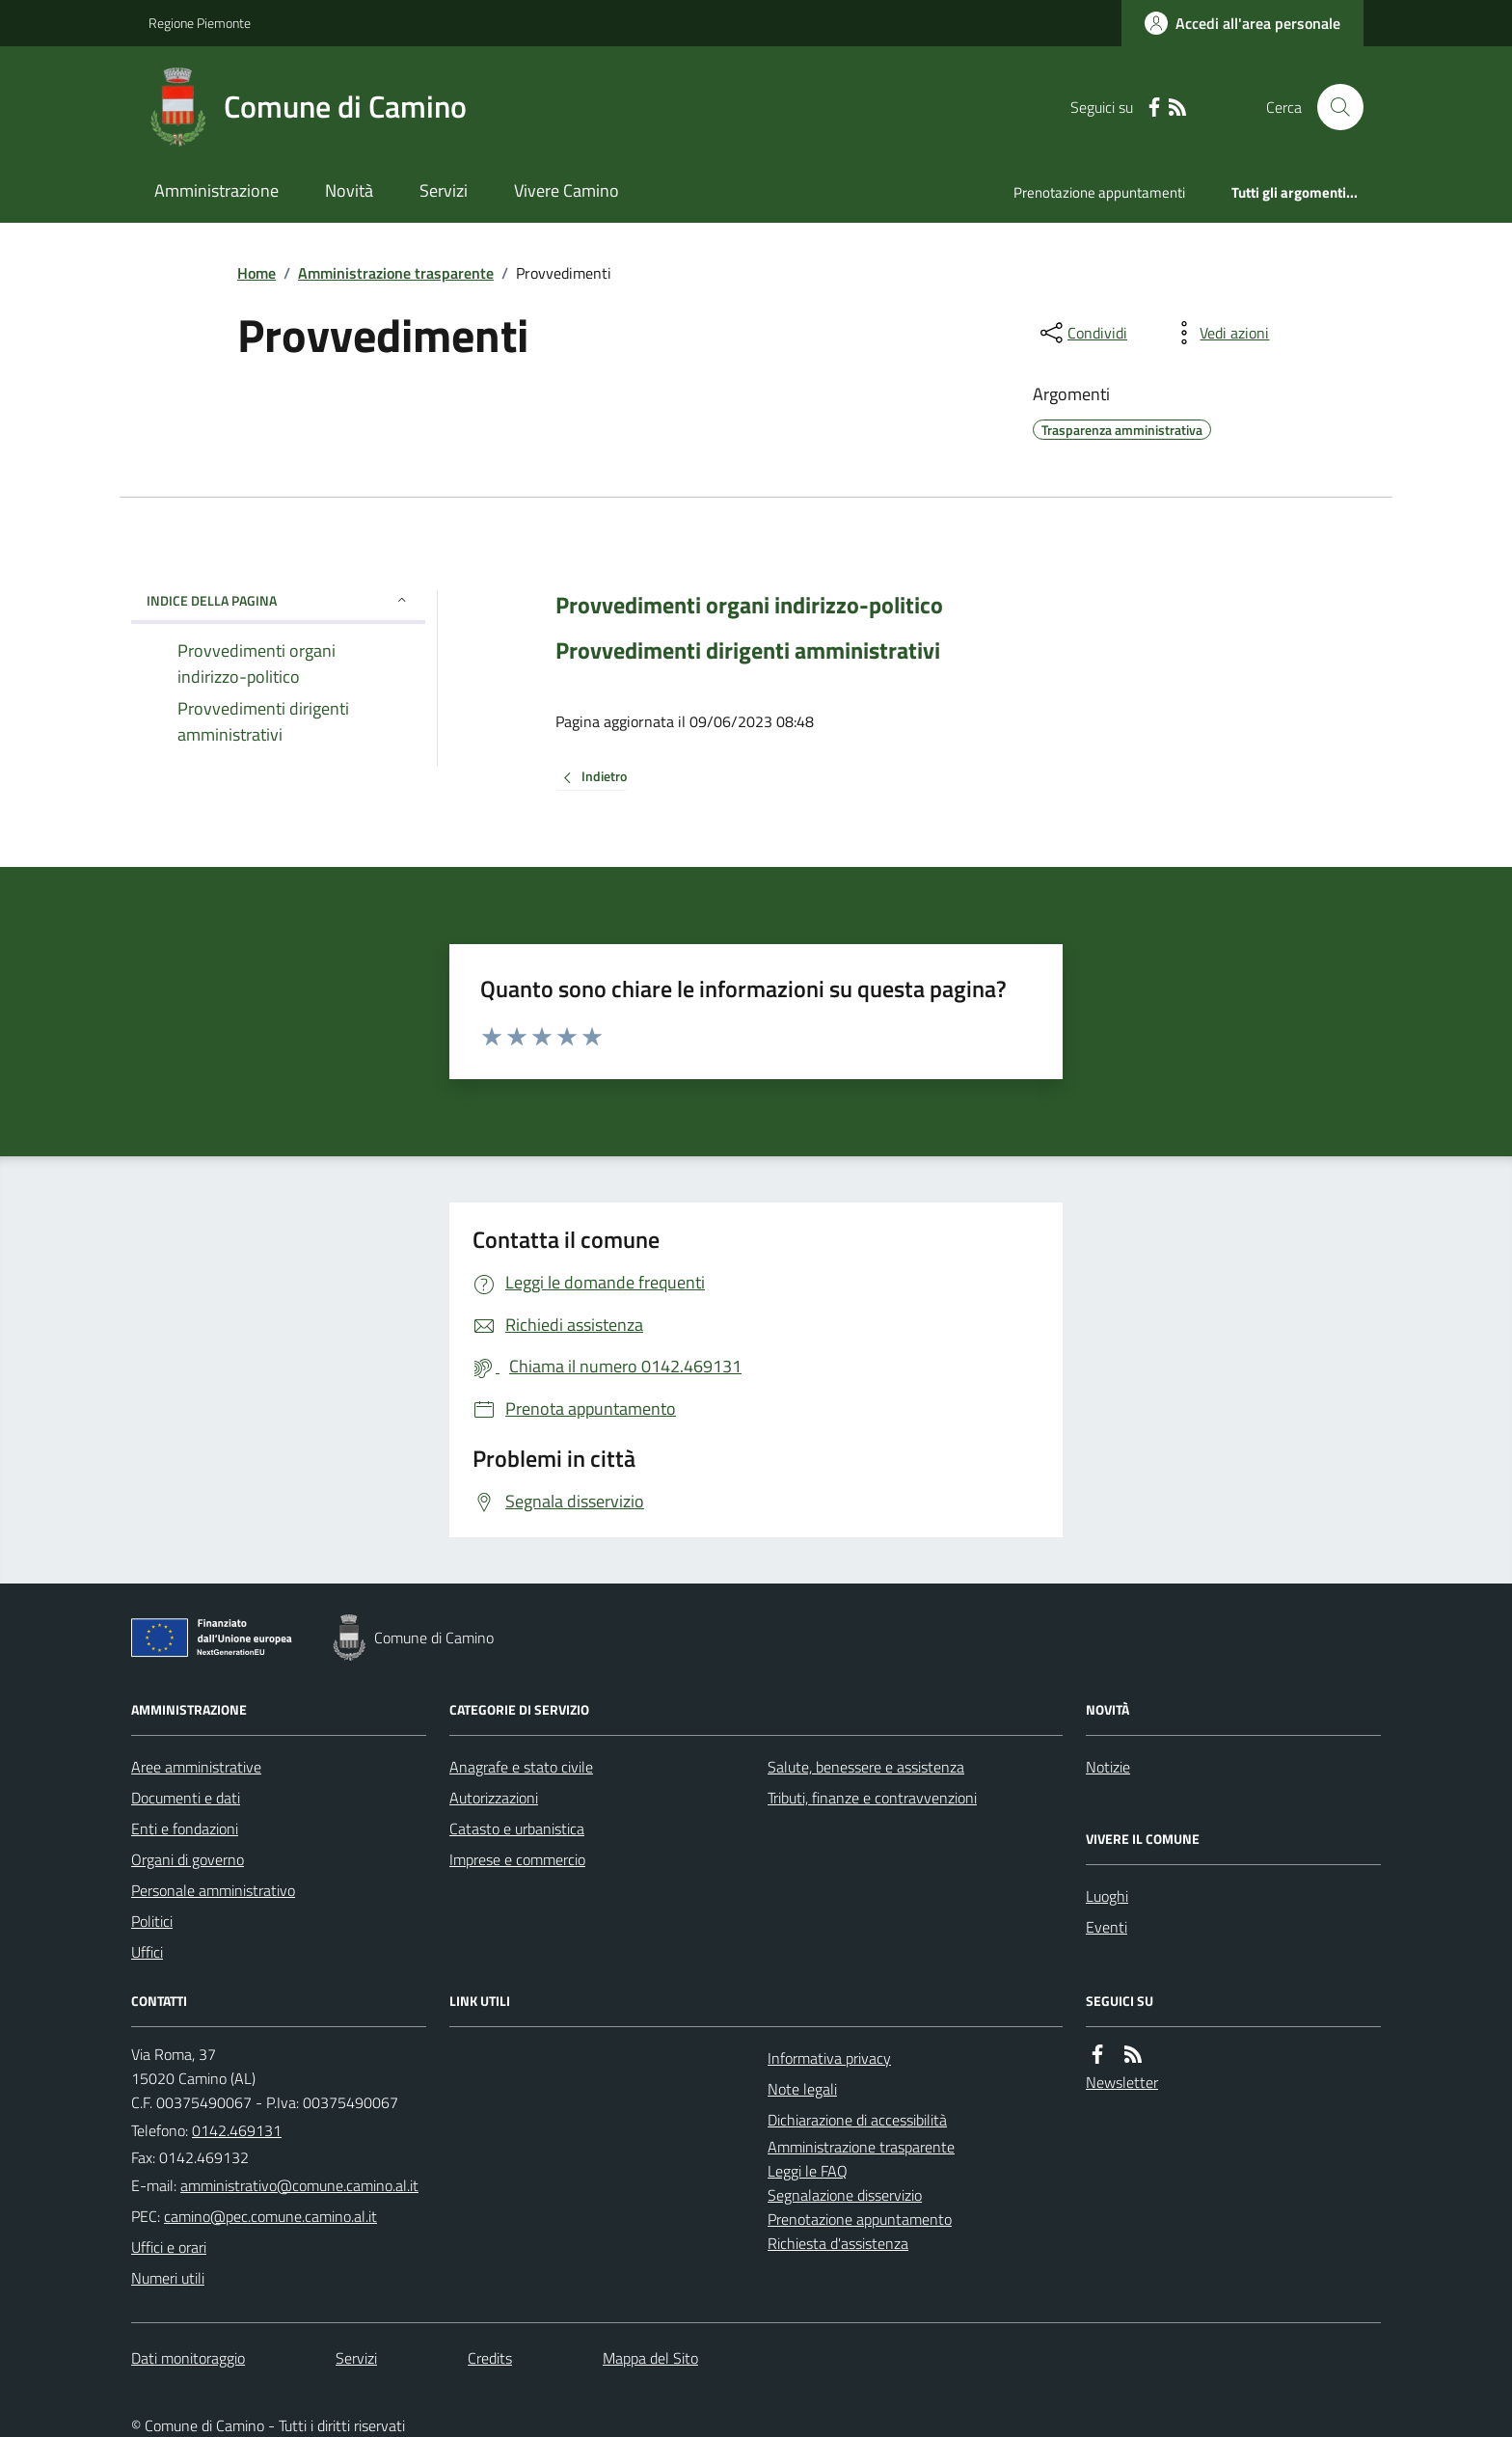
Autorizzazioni (493, 1797)
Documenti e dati (185, 1797)
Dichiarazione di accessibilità (857, 2119)
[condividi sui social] (1082, 332)
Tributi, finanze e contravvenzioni (872, 1797)
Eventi (1106, 1926)
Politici (152, 1921)
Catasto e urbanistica (516, 1828)
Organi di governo (187, 1859)
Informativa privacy (829, 2058)
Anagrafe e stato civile (521, 1766)
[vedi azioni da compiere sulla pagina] (1219, 332)
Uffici (147, 1951)
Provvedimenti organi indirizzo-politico (749, 605)
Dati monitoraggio (188, 2357)
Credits (490, 2357)
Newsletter (1122, 2082)
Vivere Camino (566, 190)
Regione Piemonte (199, 23)
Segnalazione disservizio (845, 2195)
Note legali (802, 2088)
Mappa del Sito (650, 2357)
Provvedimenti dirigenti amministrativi (747, 650)
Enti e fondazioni (184, 1828)
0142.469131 (237, 2130)
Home (256, 272)
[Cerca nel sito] (1333, 107)
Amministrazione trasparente (396, 272)
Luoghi (1107, 1896)
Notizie (1108, 1766)
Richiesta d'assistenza (838, 2243)
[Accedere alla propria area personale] (1242, 23)
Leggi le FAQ (808, 2170)
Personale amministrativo (213, 1890)
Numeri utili (167, 2277)
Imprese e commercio (517, 1859)
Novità (349, 190)
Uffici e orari (168, 2247)
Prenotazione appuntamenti (1099, 192)
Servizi (443, 190)
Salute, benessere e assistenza (866, 1766)
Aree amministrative (196, 1766)
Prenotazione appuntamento (860, 2219)
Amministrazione (216, 190)
